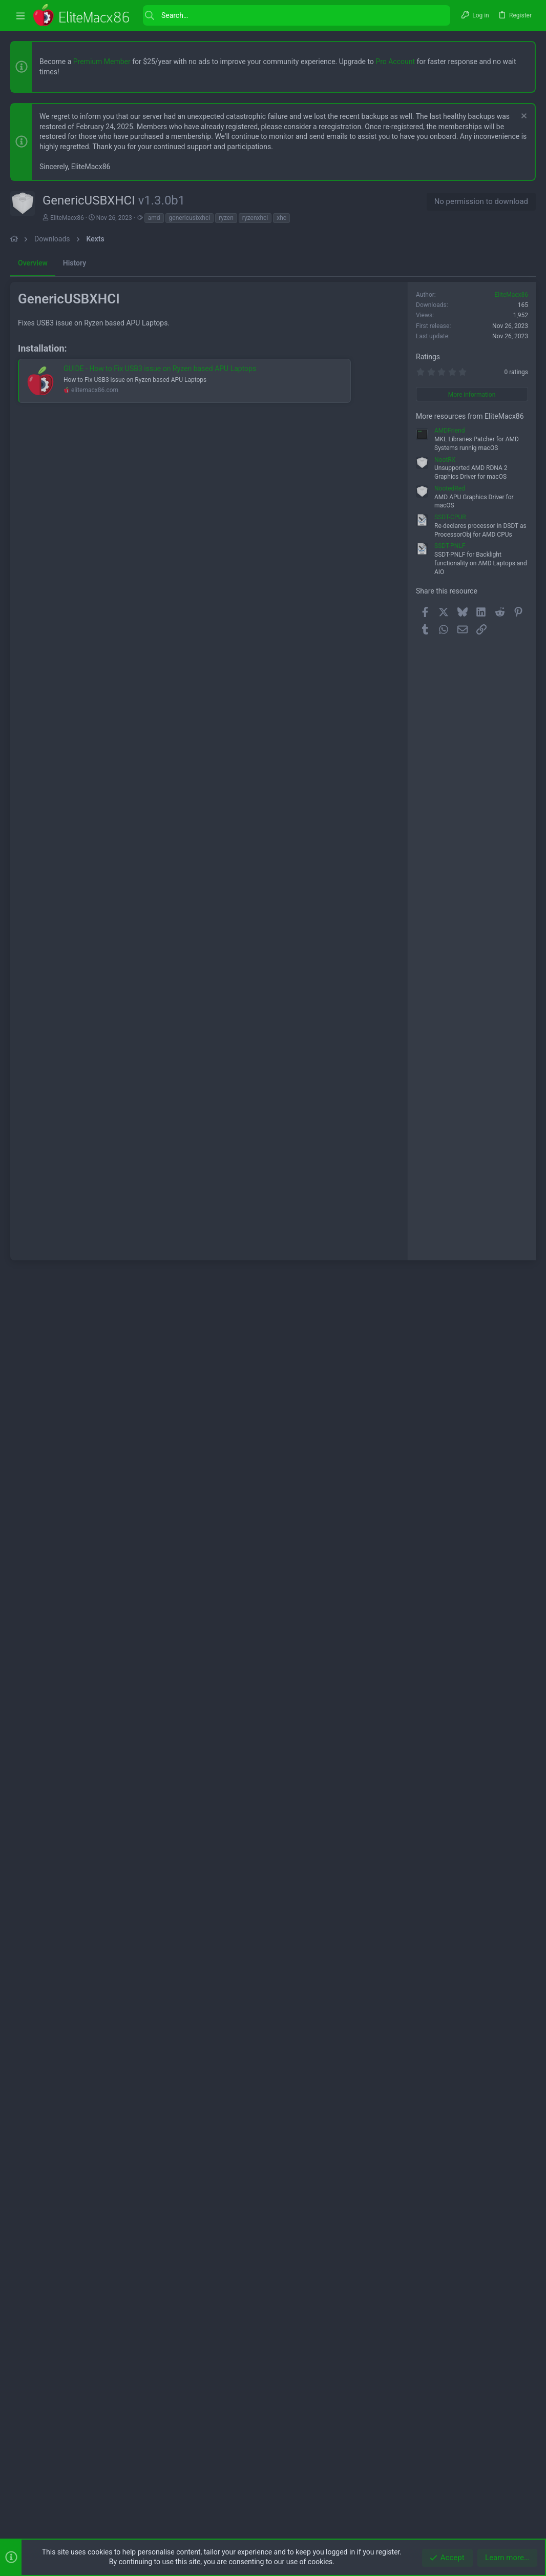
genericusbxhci (190, 217)
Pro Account (395, 61)
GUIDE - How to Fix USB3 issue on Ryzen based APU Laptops (160, 942)
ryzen (226, 217)
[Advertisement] (273, 322)
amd (154, 217)
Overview (33, 550)
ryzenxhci (255, 217)
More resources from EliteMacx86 (470, 1318)
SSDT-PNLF (449, 1447)
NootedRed (449, 1390)
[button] (20, 16)
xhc (281, 217)
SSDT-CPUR (450, 1419)
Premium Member (102, 61)
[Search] (296, 15)
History (74, 550)
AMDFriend (449, 1332)
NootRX (444, 1361)
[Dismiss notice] (522, 117)
